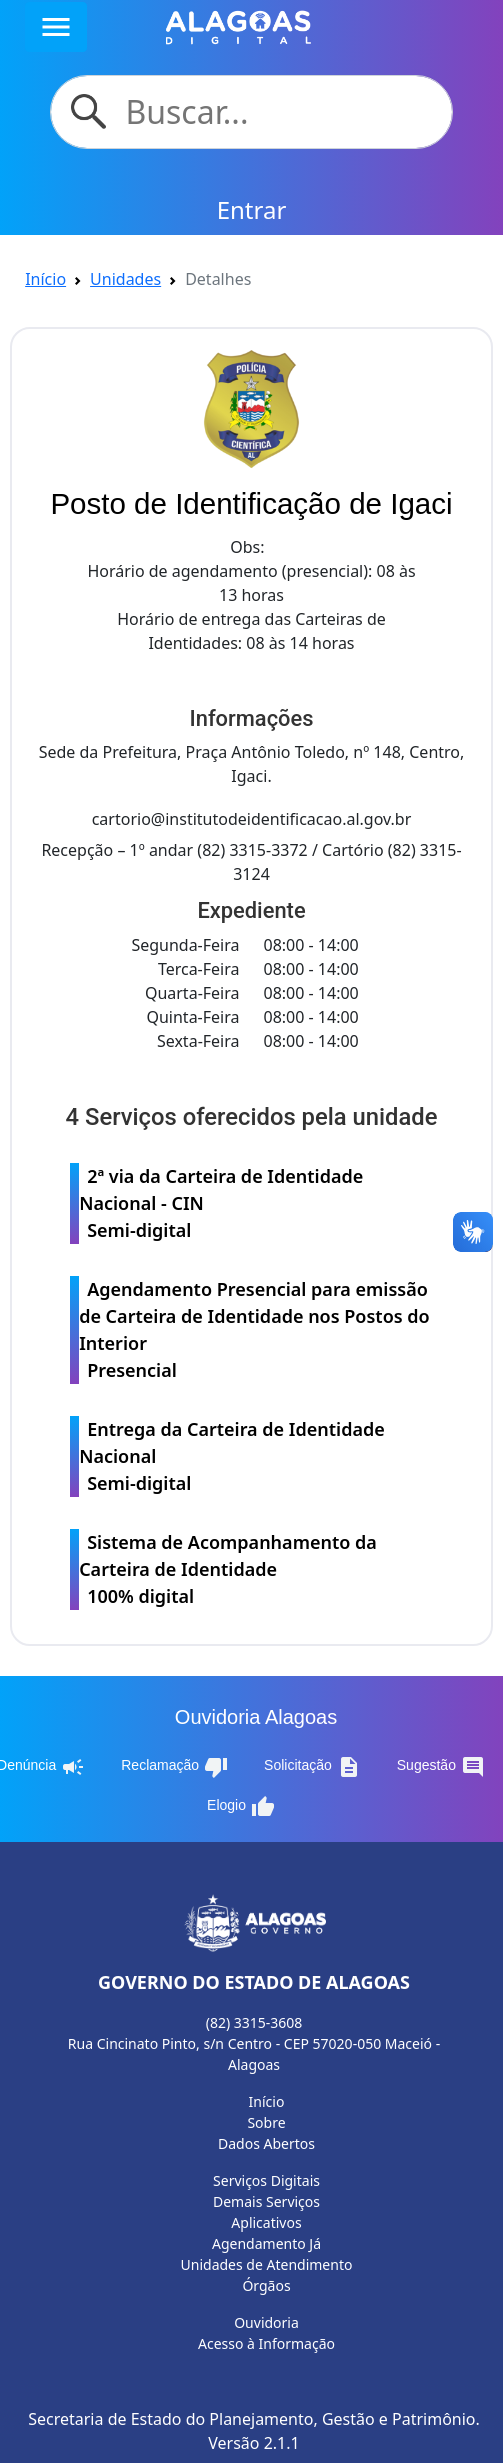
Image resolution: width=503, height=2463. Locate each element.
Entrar (252, 209)
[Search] (276, 112)
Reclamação (174, 1767)
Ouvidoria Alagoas (256, 1717)
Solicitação (312, 1767)
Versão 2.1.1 (253, 2443)
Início (45, 279)
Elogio (241, 1807)
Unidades (125, 279)
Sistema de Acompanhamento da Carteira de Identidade (256, 1570)
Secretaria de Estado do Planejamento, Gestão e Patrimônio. (254, 2419)
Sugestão (441, 1767)
